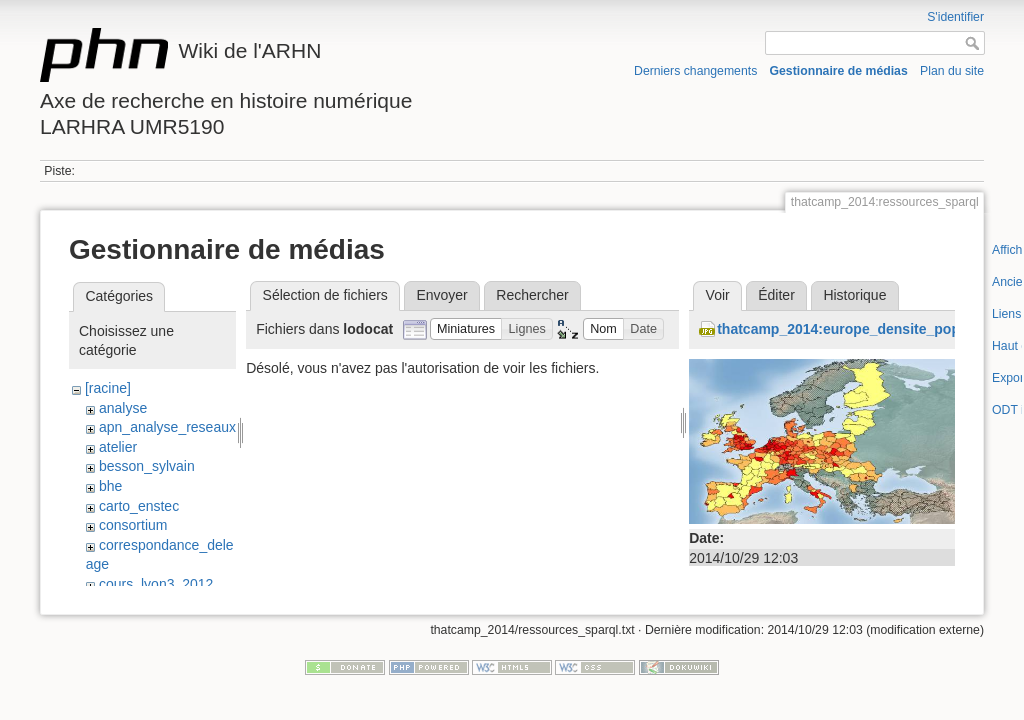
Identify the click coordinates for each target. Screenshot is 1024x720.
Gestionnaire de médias (839, 71)
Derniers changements (695, 71)
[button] (466, 329)
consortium (133, 525)
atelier (118, 447)
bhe (110, 486)
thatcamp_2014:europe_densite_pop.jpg (851, 329)
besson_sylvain (147, 466)
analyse (123, 408)
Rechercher (532, 295)
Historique (854, 295)
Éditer (776, 295)
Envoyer (441, 295)
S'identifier (955, 17)
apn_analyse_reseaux (167, 427)
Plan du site (952, 71)
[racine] (108, 388)
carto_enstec (139, 506)
